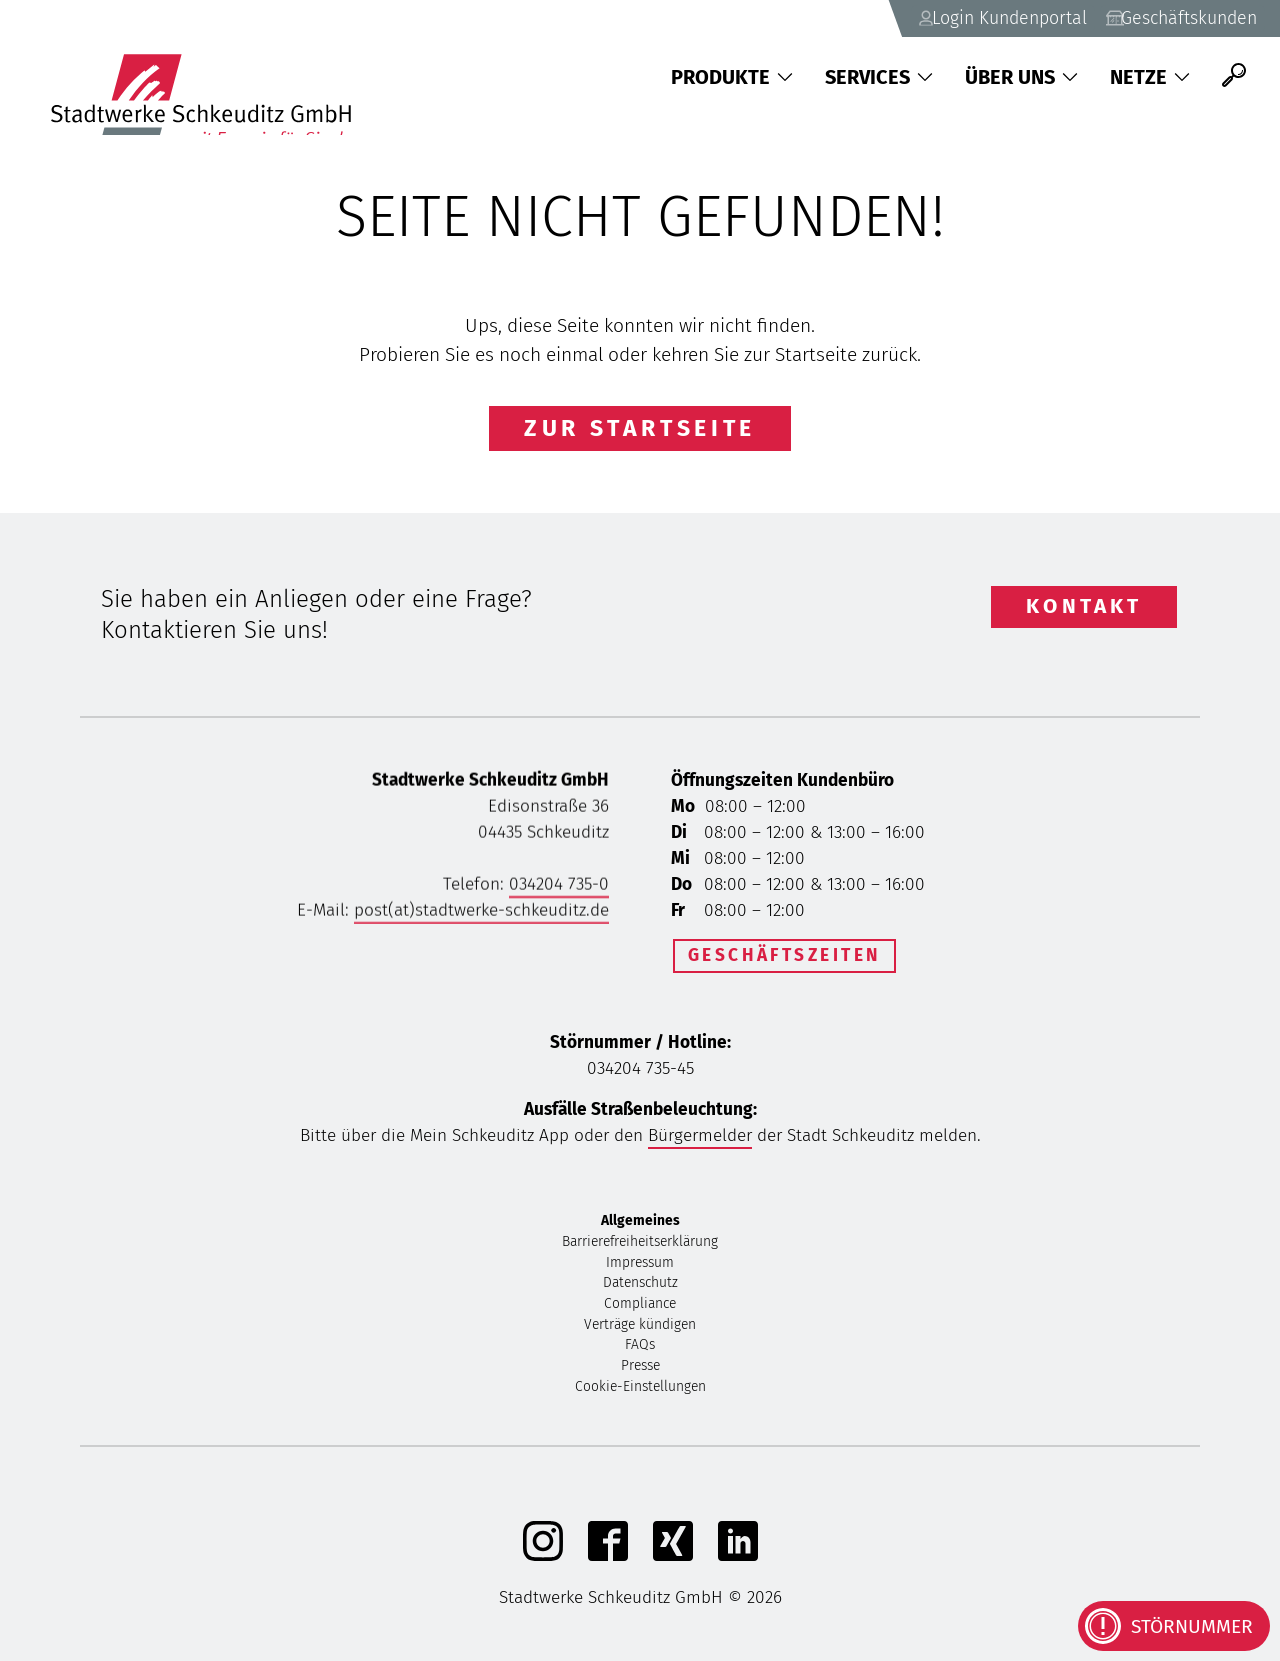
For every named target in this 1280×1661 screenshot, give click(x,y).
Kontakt (1084, 606)
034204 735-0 (559, 889)
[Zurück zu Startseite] (211, 75)
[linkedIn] (738, 1560)
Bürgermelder (700, 1140)
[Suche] (1234, 75)
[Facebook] (608, 1560)
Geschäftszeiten (784, 955)
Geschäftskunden (1170, 16)
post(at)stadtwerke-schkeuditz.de (481, 915)
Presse (640, 1370)
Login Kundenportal (968, 16)
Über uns (1021, 77)
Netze (1150, 77)
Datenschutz (640, 1287)
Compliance (640, 1308)
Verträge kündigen (640, 1329)
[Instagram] (543, 1560)
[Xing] (673, 1560)
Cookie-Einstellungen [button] (640, 1391)
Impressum (640, 1266)
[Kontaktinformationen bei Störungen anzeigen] (1174, 1626)
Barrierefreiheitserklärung (640, 1246)
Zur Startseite (640, 428)
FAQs (640, 1349)
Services (879, 77)
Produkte (732, 77)
